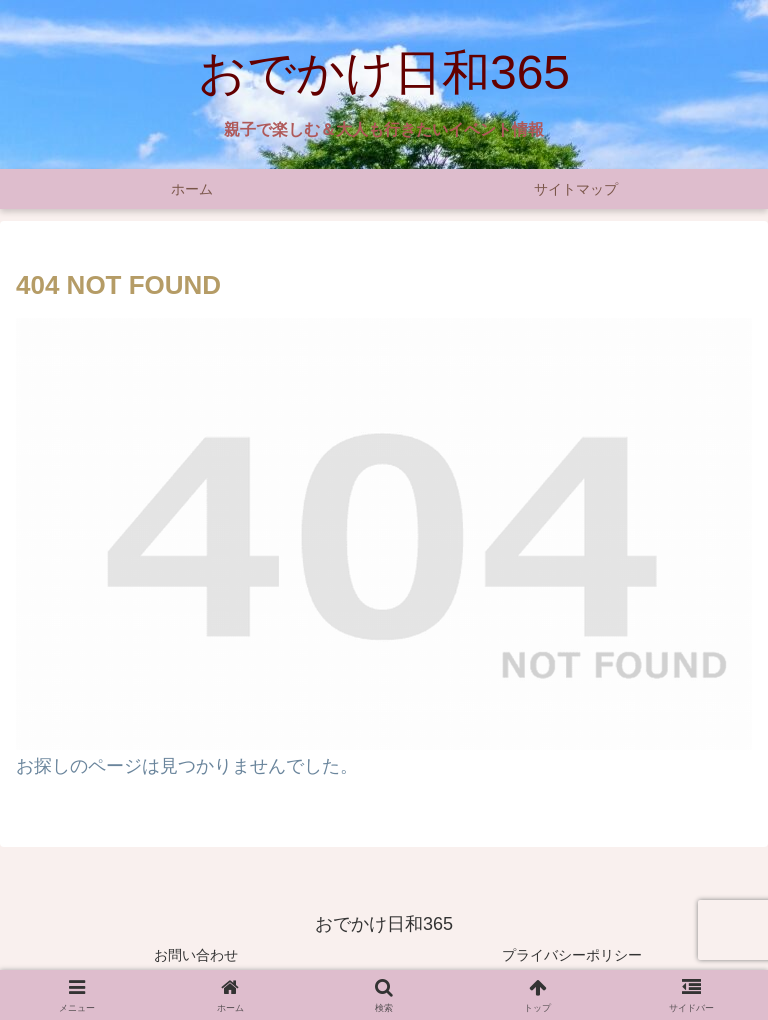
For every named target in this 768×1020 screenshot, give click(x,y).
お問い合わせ (196, 955)
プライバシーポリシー (572, 955)
